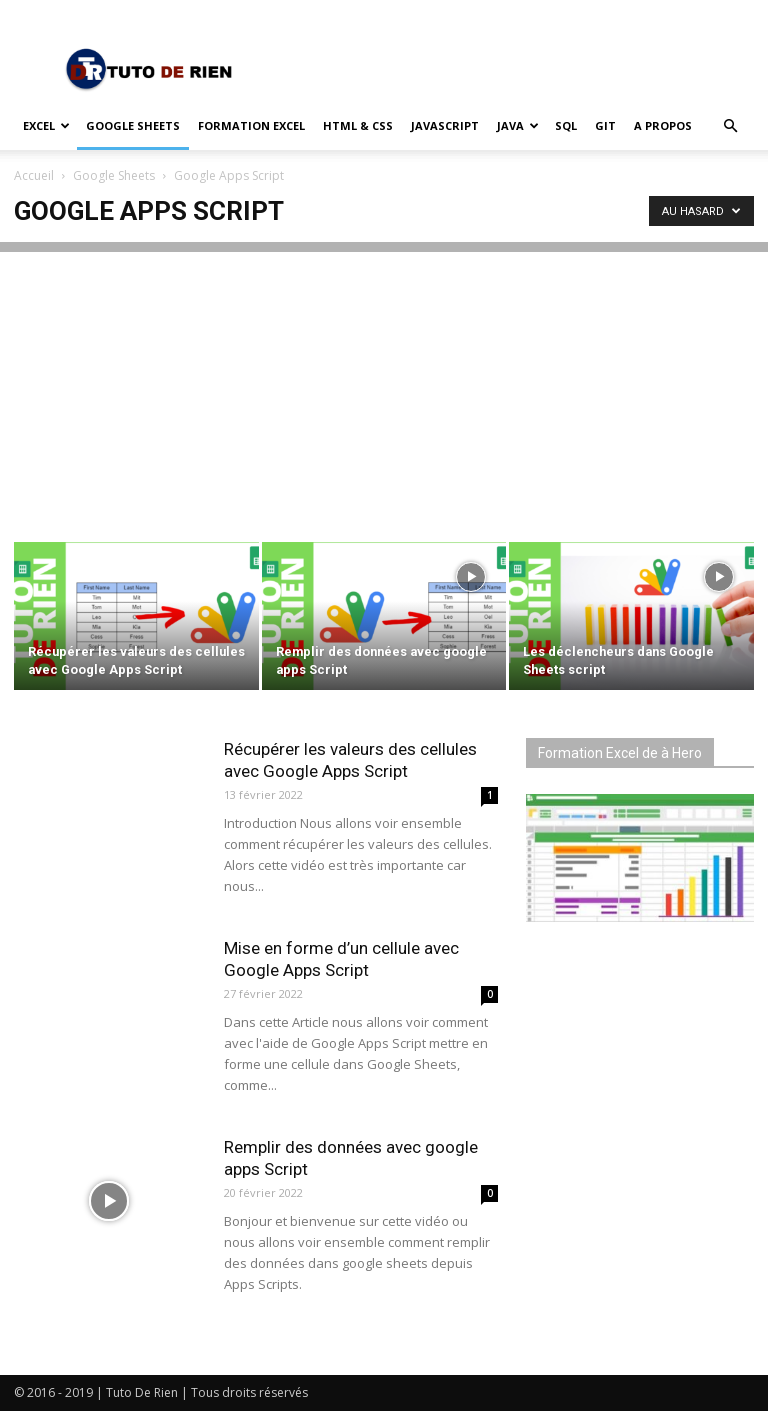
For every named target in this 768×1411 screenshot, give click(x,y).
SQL (566, 125)
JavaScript (445, 125)
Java (518, 125)
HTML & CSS (358, 125)
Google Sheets (133, 125)
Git (605, 125)
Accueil (34, 175)
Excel (46, 125)
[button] (730, 126)
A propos (663, 125)
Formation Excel (251, 125)
